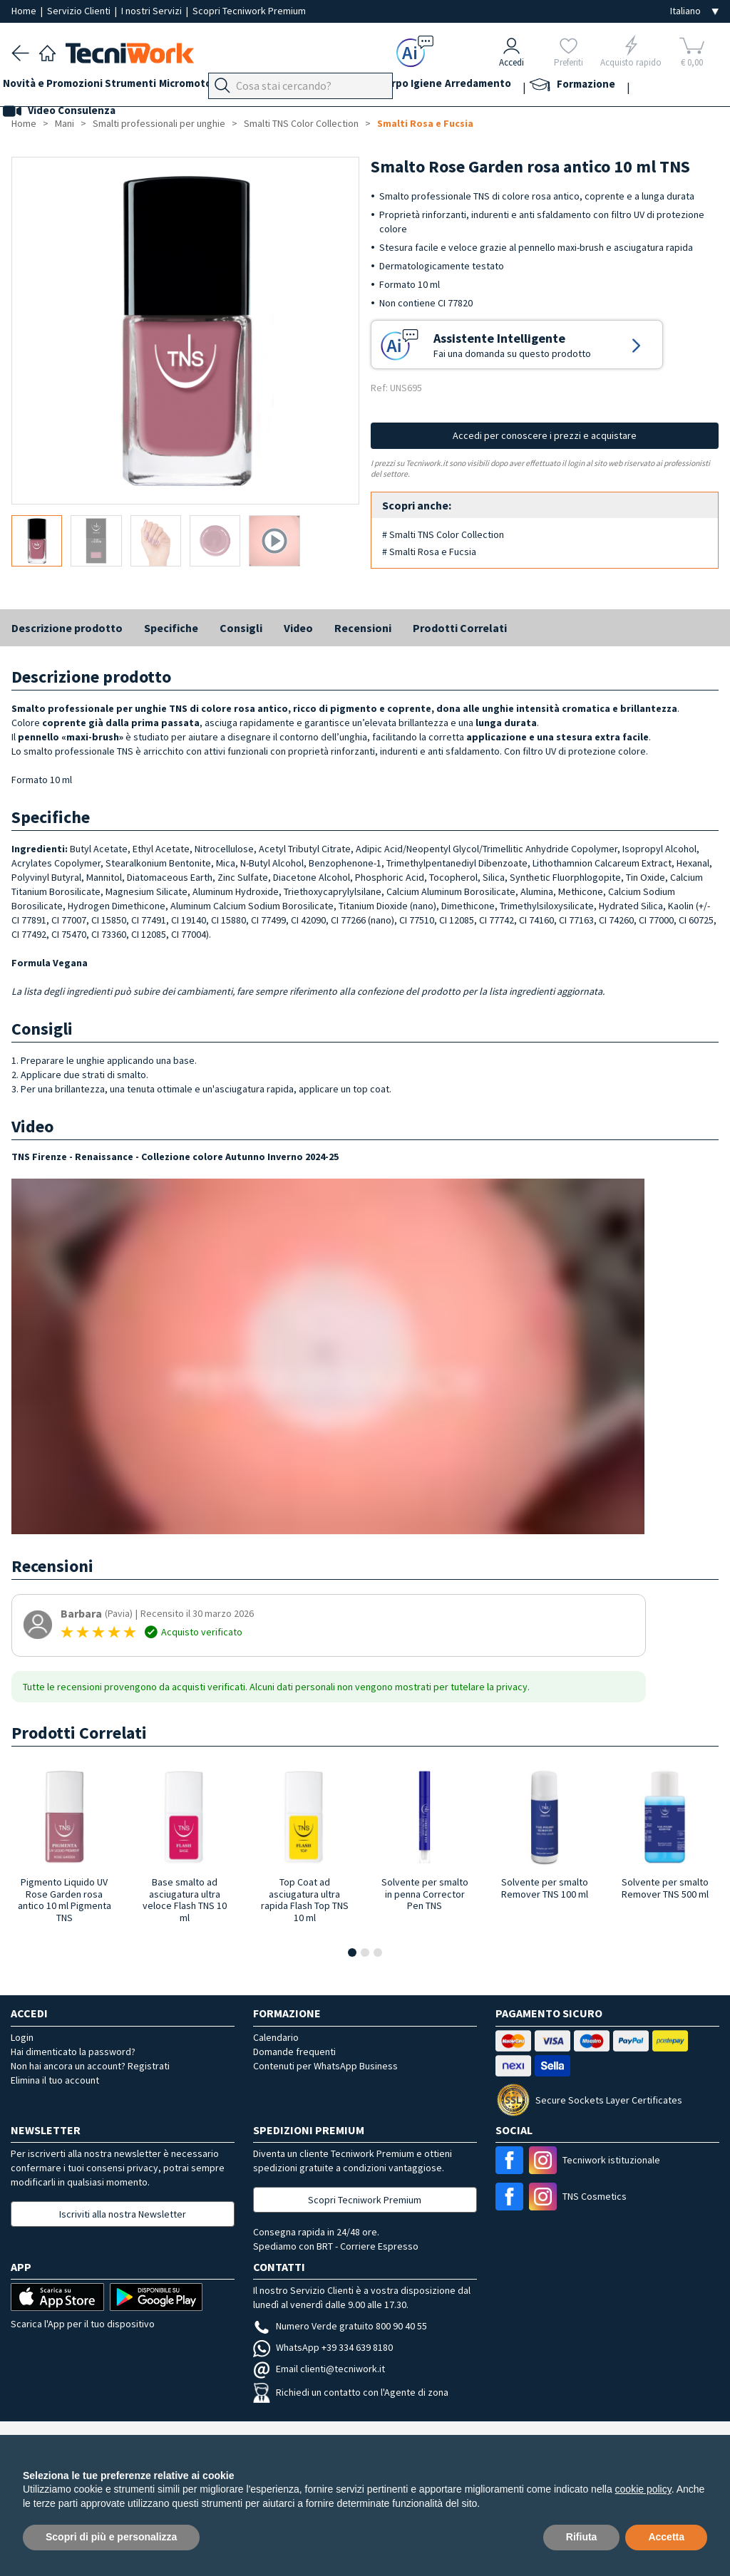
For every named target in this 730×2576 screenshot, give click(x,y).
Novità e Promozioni (61, 86)
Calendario (276, 2037)
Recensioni (362, 628)
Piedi (306, 86)
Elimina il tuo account (55, 2080)
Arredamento (566, 86)
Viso (375, 86)
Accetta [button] (666, 2537)
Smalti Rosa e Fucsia (425, 123)
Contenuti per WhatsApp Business (325, 2065)
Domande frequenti (294, 2051)
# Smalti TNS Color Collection (443, 534)
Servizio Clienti (80, 10)
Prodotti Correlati (460, 628)
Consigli (241, 628)
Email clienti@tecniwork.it (319, 2368)
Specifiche (171, 628)
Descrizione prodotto (67, 628)
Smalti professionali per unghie (159, 123)
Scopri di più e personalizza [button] (111, 2537)
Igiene (505, 86)
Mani (342, 86)
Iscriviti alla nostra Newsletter (122, 2214)
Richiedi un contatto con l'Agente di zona (350, 2392)
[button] (352, 1952)
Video (298, 628)
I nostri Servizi (152, 10)
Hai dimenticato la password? (73, 2051)
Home (24, 10)
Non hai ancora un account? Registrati (90, 2065)
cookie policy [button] (643, 2489)
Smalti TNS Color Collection (301, 123)
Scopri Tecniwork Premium (249, 10)
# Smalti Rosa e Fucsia (429, 551)
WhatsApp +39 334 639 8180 (323, 2347)
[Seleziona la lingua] (694, 11)
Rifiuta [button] (581, 2537)
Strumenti (148, 86)
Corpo (463, 86)
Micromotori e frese (234, 86)
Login (22, 2037)
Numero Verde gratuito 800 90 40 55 (340, 2325)
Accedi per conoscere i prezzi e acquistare (545, 435)
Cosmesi (416, 86)
